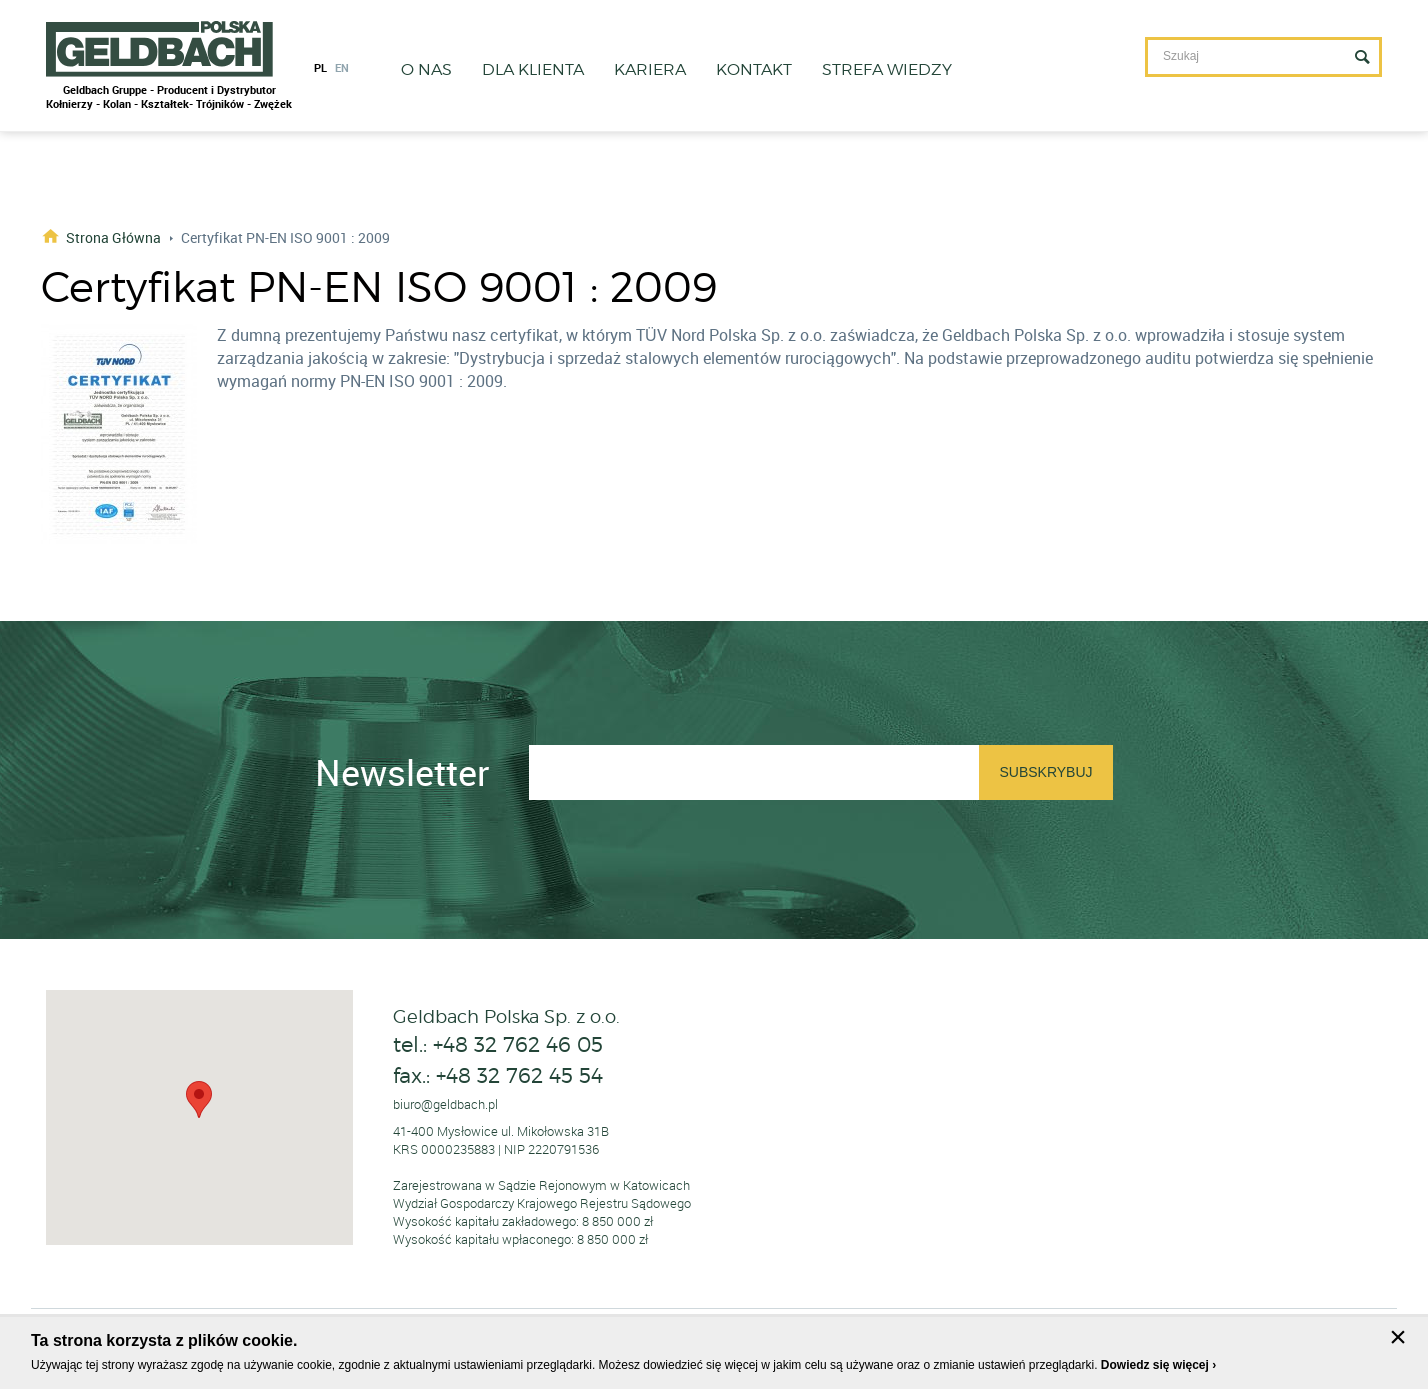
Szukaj (1362, 57)
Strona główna (113, 236)
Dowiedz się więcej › (1158, 1365)
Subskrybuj (1045, 772)
